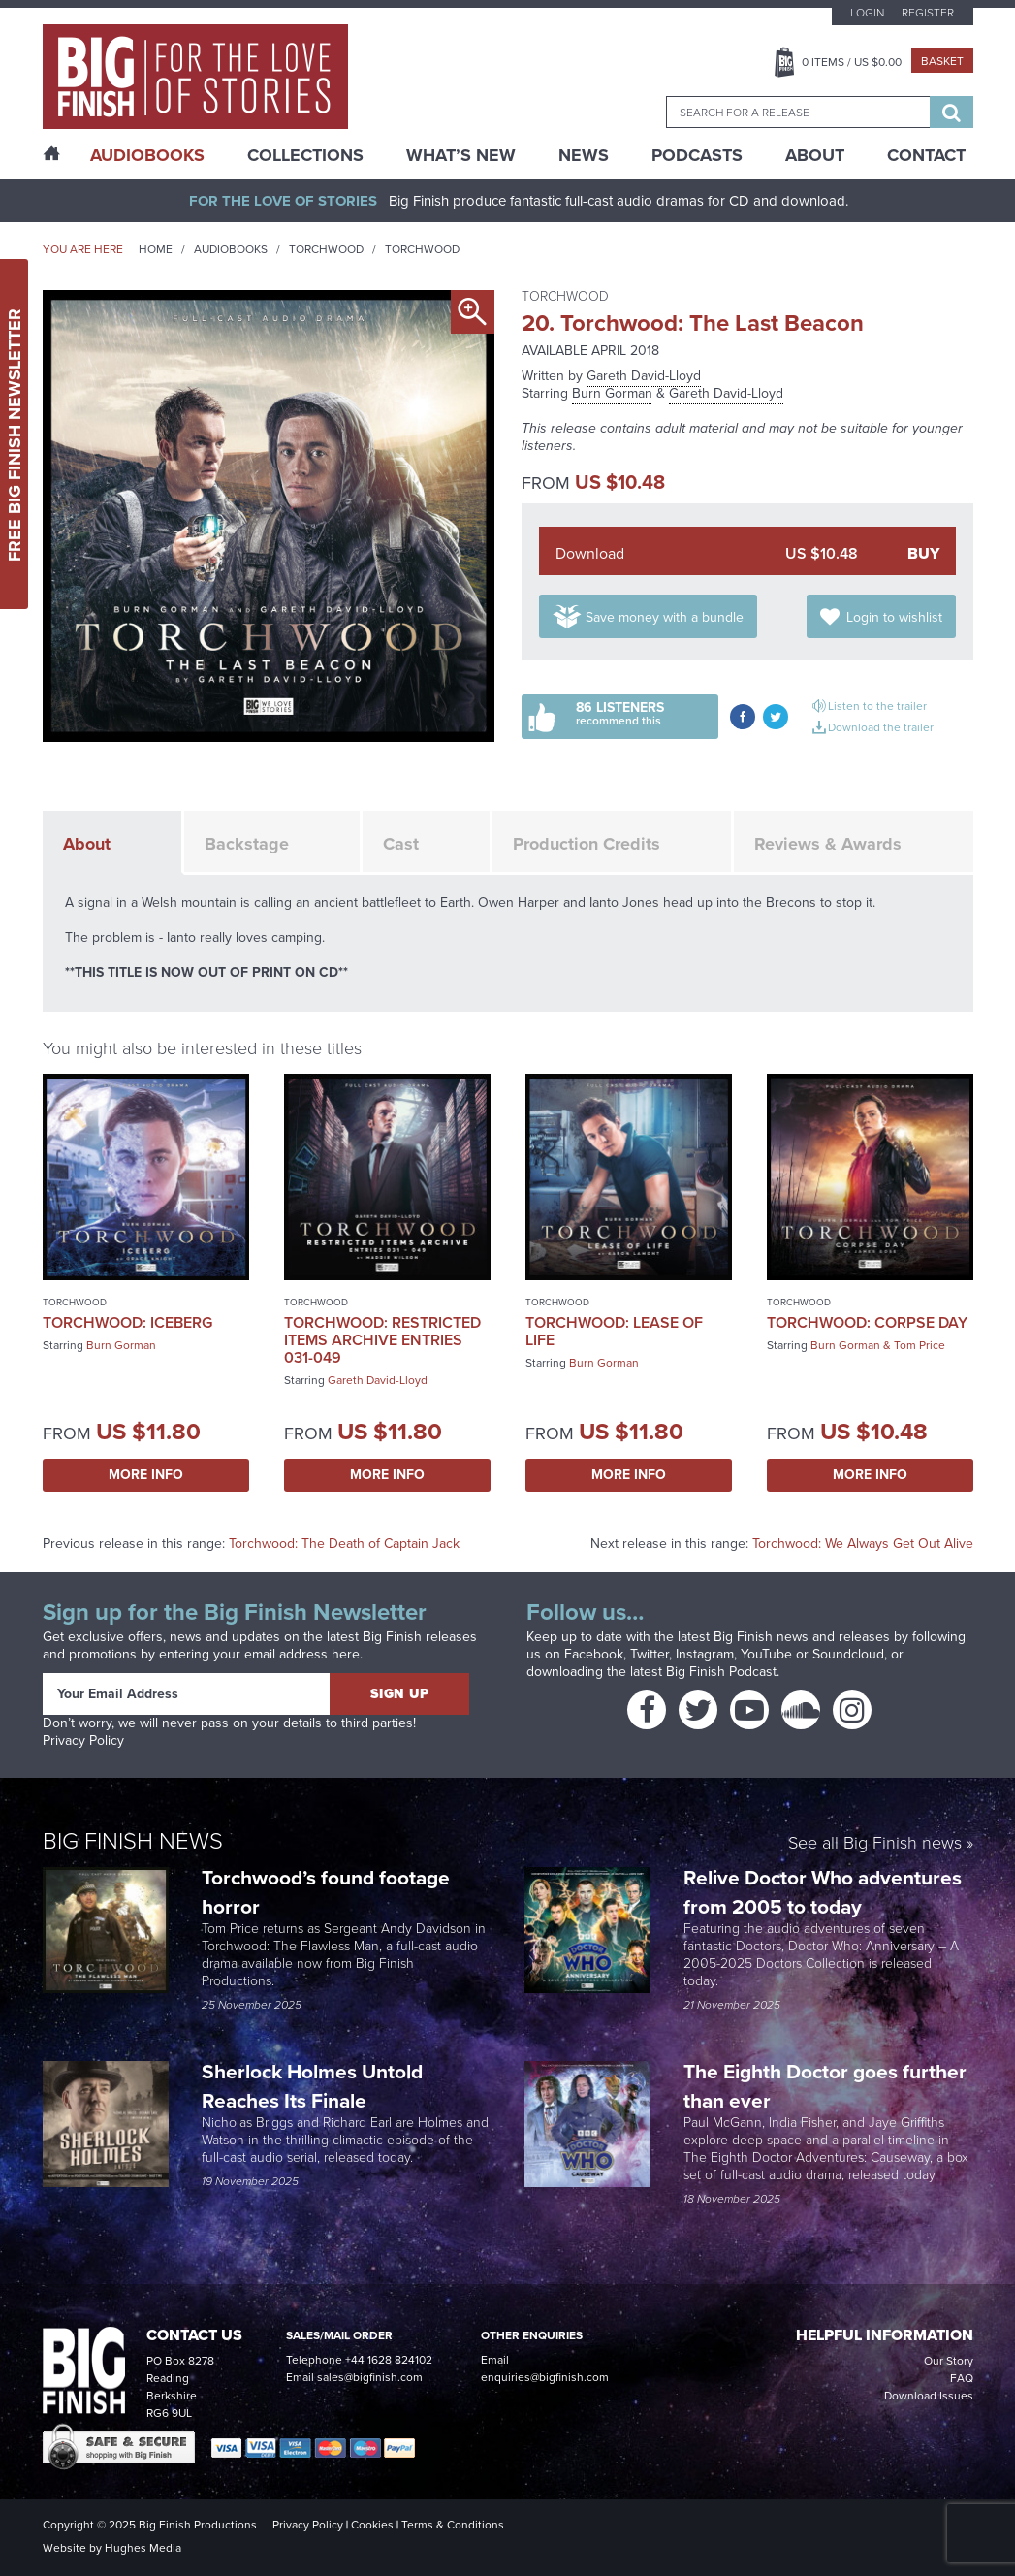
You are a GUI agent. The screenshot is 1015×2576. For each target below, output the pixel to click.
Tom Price (919, 1345)
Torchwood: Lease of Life (614, 1331)
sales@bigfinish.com (370, 2377)
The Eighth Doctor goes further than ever (825, 2085)
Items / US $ (852, 62)
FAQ (961, 2378)
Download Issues (928, 2395)
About (814, 155)
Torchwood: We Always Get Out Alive (862, 1543)
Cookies (372, 2524)
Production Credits (586, 843)
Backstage (247, 843)
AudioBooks (147, 155)
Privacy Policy (83, 1740)
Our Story (948, 2360)
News (583, 155)
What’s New (461, 155)
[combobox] (798, 112)
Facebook (593, 1654)
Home (156, 249)
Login (867, 12)
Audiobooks (231, 249)
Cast (401, 843)
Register (928, 12)
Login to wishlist (894, 617)
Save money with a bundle (665, 617)
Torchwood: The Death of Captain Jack (344, 1543)
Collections (305, 155)
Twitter (649, 1654)
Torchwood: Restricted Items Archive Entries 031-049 (382, 1339)
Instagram (705, 1654)
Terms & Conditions (452, 2524)
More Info (146, 1475)
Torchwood (326, 249)
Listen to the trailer (877, 706)
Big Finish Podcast (721, 1671)
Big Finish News (133, 1840)
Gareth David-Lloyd (644, 376)
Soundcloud (848, 1654)
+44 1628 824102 (388, 2359)
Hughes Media (143, 2548)
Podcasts (697, 155)
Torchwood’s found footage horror (326, 1891)
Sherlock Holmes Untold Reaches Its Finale (312, 2085)
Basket (942, 61)
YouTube (766, 1654)
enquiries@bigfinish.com (545, 2377)
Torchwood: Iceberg (127, 1322)
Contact (926, 155)
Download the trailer (881, 727)
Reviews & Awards (828, 843)
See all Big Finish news (875, 1844)
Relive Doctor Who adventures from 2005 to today (822, 1891)
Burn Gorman (612, 393)
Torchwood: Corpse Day (867, 1322)
